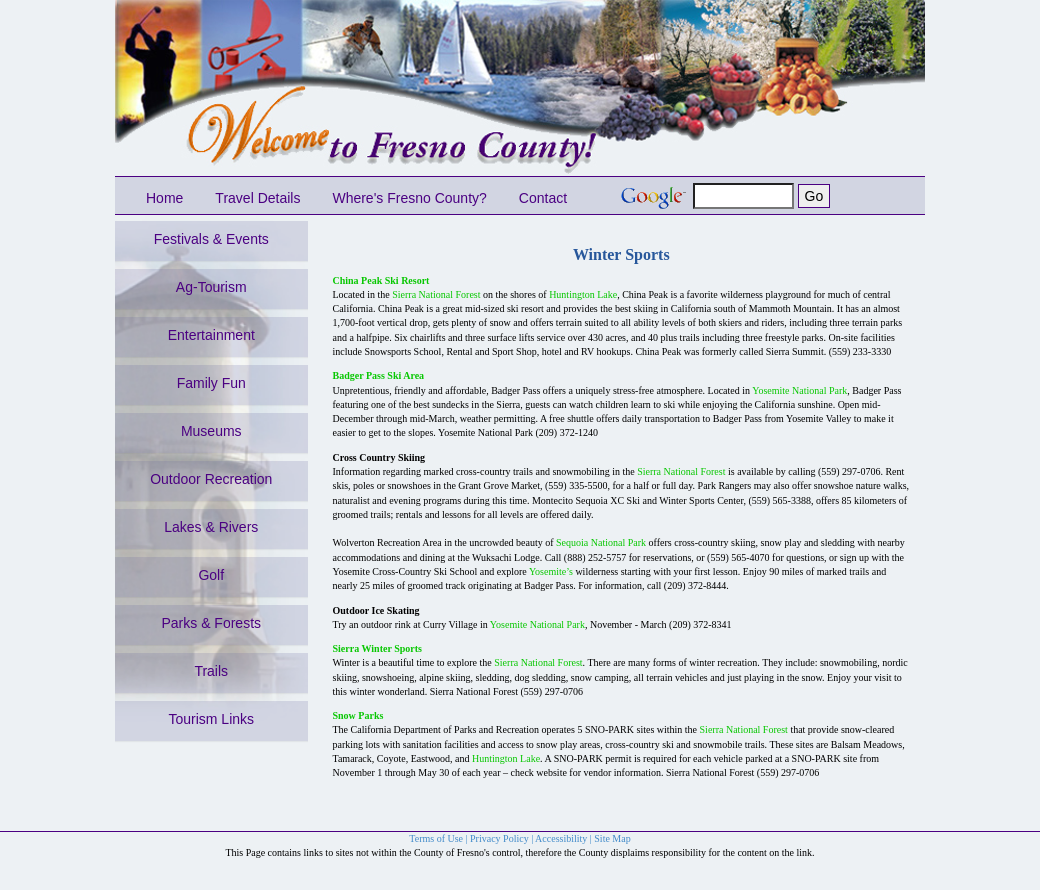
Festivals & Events (211, 239)
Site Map (612, 838)
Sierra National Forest (436, 294)
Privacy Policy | (502, 838)
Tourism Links (211, 719)
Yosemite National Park (799, 390)
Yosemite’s (551, 571)
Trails (211, 671)
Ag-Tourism (211, 287)
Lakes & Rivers (211, 527)
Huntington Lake (583, 294)
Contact (543, 198)
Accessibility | (564, 838)
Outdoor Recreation (211, 479)
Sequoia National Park (601, 542)
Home (164, 198)
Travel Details (257, 198)
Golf (211, 575)
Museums (211, 431)
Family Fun (211, 383)
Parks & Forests (211, 623)
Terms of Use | (439, 838)
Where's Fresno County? (409, 198)
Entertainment (211, 335)
